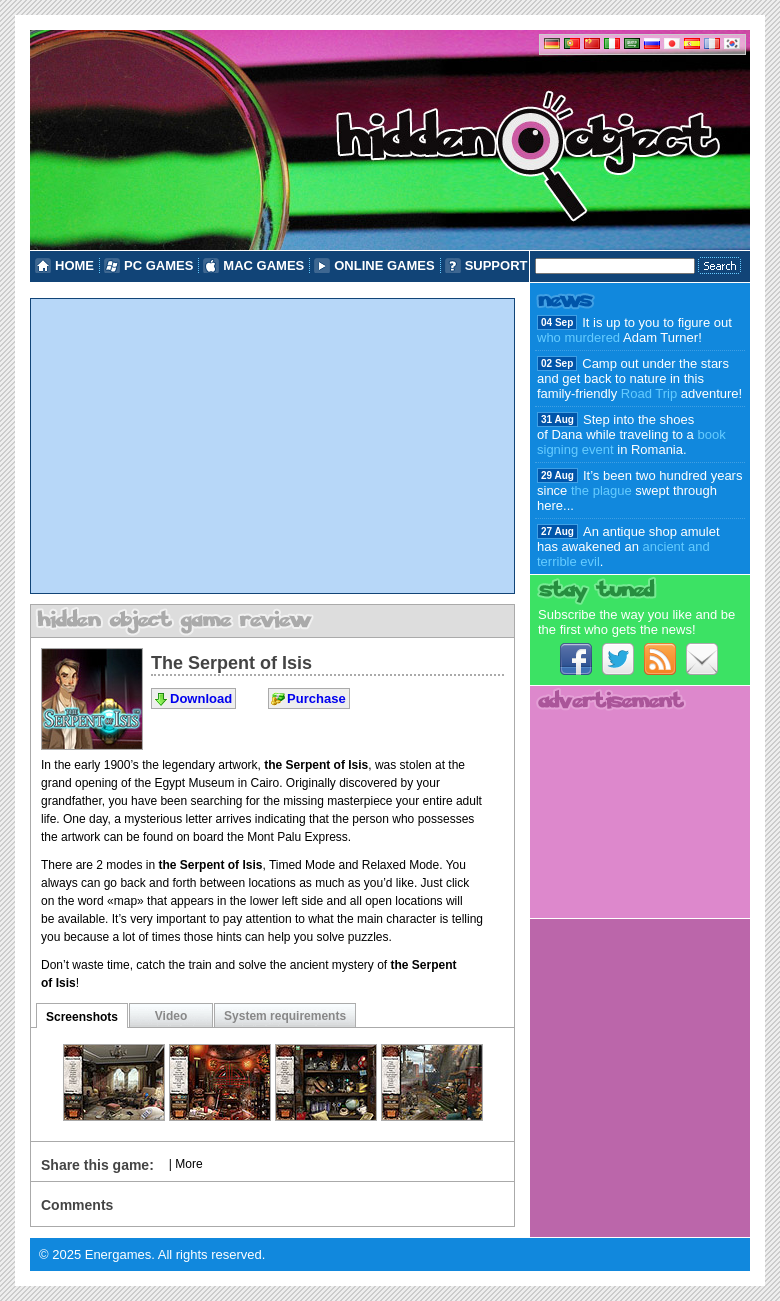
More (188, 1164)
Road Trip (649, 393)
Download (201, 698)
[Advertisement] (272, 446)
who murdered (578, 337)
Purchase (316, 698)
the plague (601, 490)
